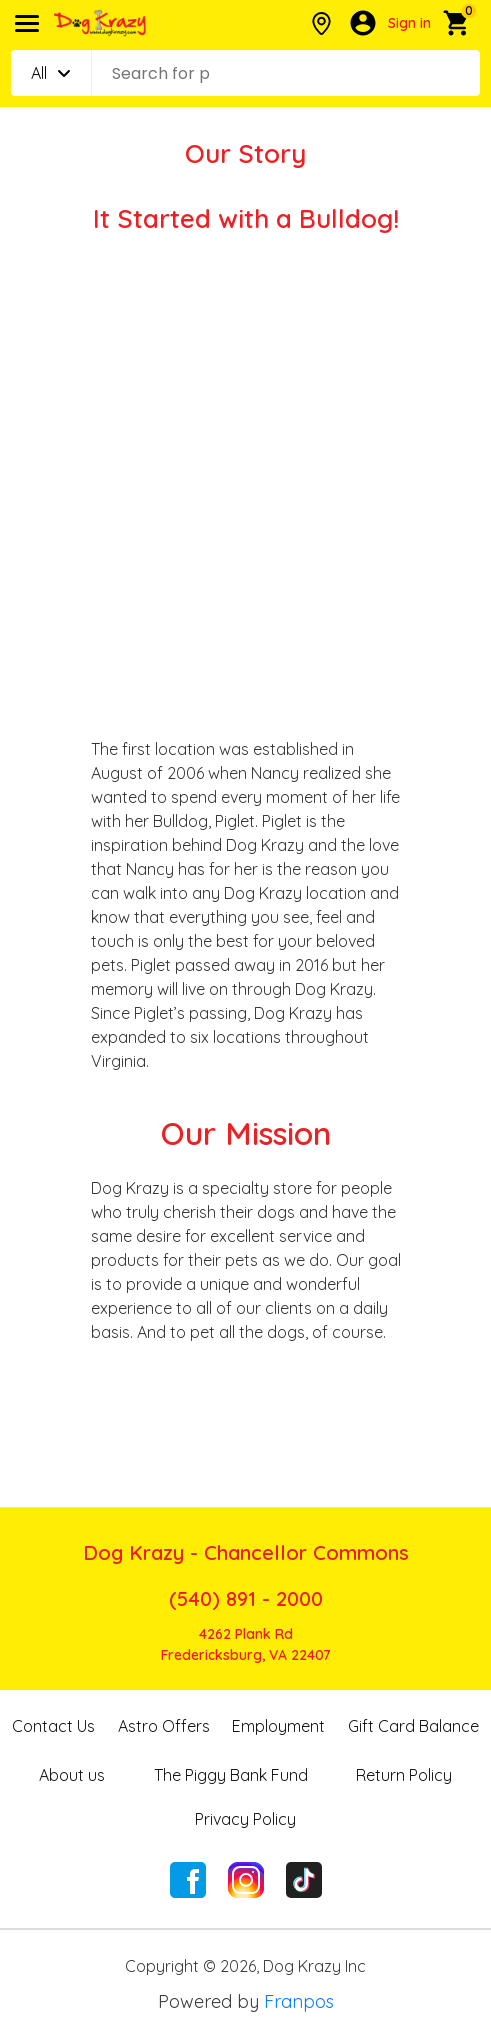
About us (72, 1775)
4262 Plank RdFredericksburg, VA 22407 (246, 1644)
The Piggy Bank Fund (231, 1775)
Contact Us (53, 1726)
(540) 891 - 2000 (246, 1598)
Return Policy (404, 1775)
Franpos (299, 2001)
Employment (278, 1726)
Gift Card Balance (413, 1726)
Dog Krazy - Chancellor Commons (246, 1552)
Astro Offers (164, 1726)
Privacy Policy (245, 1819)
